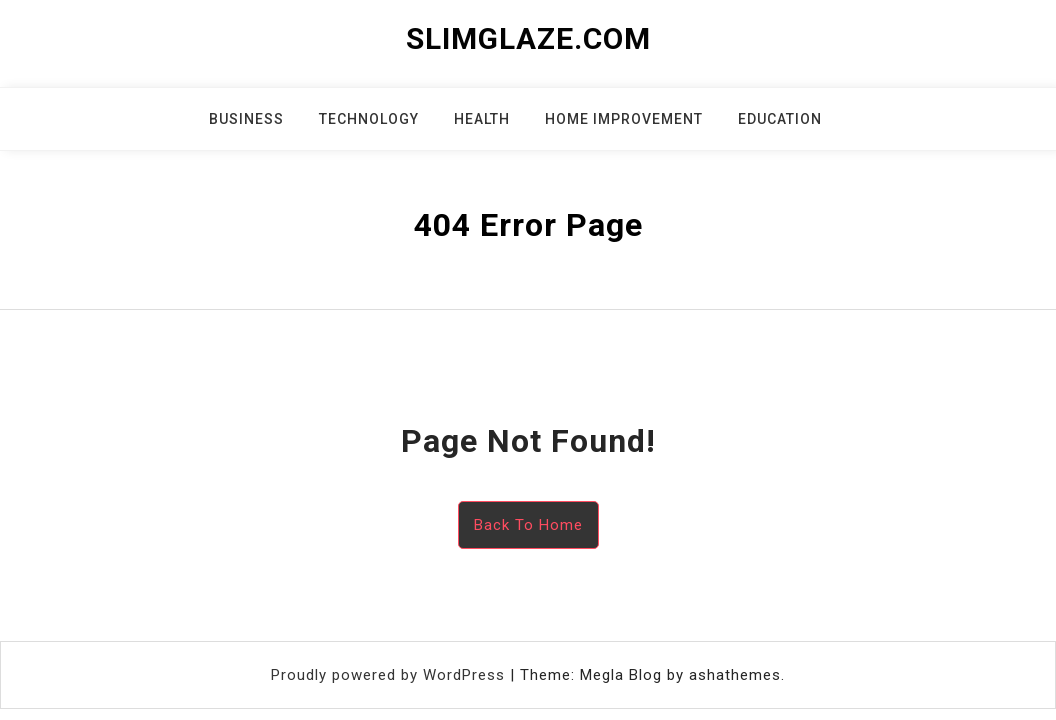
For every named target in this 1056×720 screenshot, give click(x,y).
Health (482, 119)
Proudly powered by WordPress (390, 675)
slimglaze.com (528, 38)
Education (780, 119)
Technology (369, 119)
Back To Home (528, 525)
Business (246, 119)
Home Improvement (624, 119)
